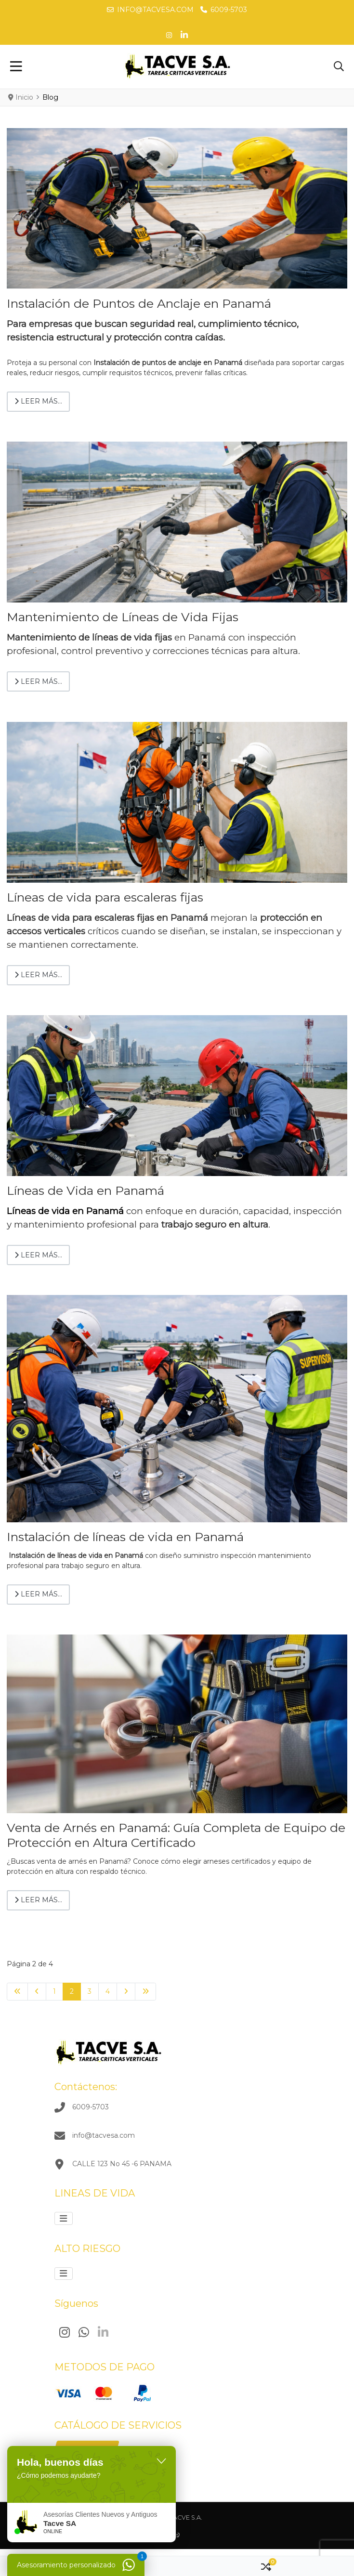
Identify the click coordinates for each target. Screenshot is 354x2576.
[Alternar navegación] (63, 2218)
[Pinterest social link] (169, 35)
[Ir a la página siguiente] (126, 1992)
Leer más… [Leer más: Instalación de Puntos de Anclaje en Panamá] (38, 401)
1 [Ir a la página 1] (54, 1991)
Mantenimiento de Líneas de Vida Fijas (122, 617)
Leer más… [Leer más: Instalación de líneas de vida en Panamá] (38, 1594)
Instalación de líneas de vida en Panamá (125, 1537)
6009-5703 (228, 9)
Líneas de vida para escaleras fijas (105, 897)
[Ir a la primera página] (17, 1992)
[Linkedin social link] (184, 35)
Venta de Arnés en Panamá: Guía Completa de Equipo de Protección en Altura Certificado (176, 1834)
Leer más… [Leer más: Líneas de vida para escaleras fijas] (38, 974)
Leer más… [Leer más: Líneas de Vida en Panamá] (38, 1255)
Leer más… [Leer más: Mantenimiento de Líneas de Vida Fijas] (38, 681)
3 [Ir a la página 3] (90, 1991)
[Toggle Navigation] (16, 67)
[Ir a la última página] (145, 1992)
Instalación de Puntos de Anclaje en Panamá (139, 303)
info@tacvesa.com (155, 9)
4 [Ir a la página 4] (107, 1991)
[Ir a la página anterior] (36, 1992)
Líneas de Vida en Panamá (85, 1190)
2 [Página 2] (72, 1991)
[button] (338, 67)
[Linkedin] (103, 2333)
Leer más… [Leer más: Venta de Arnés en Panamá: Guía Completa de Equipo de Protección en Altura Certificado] (38, 1900)
